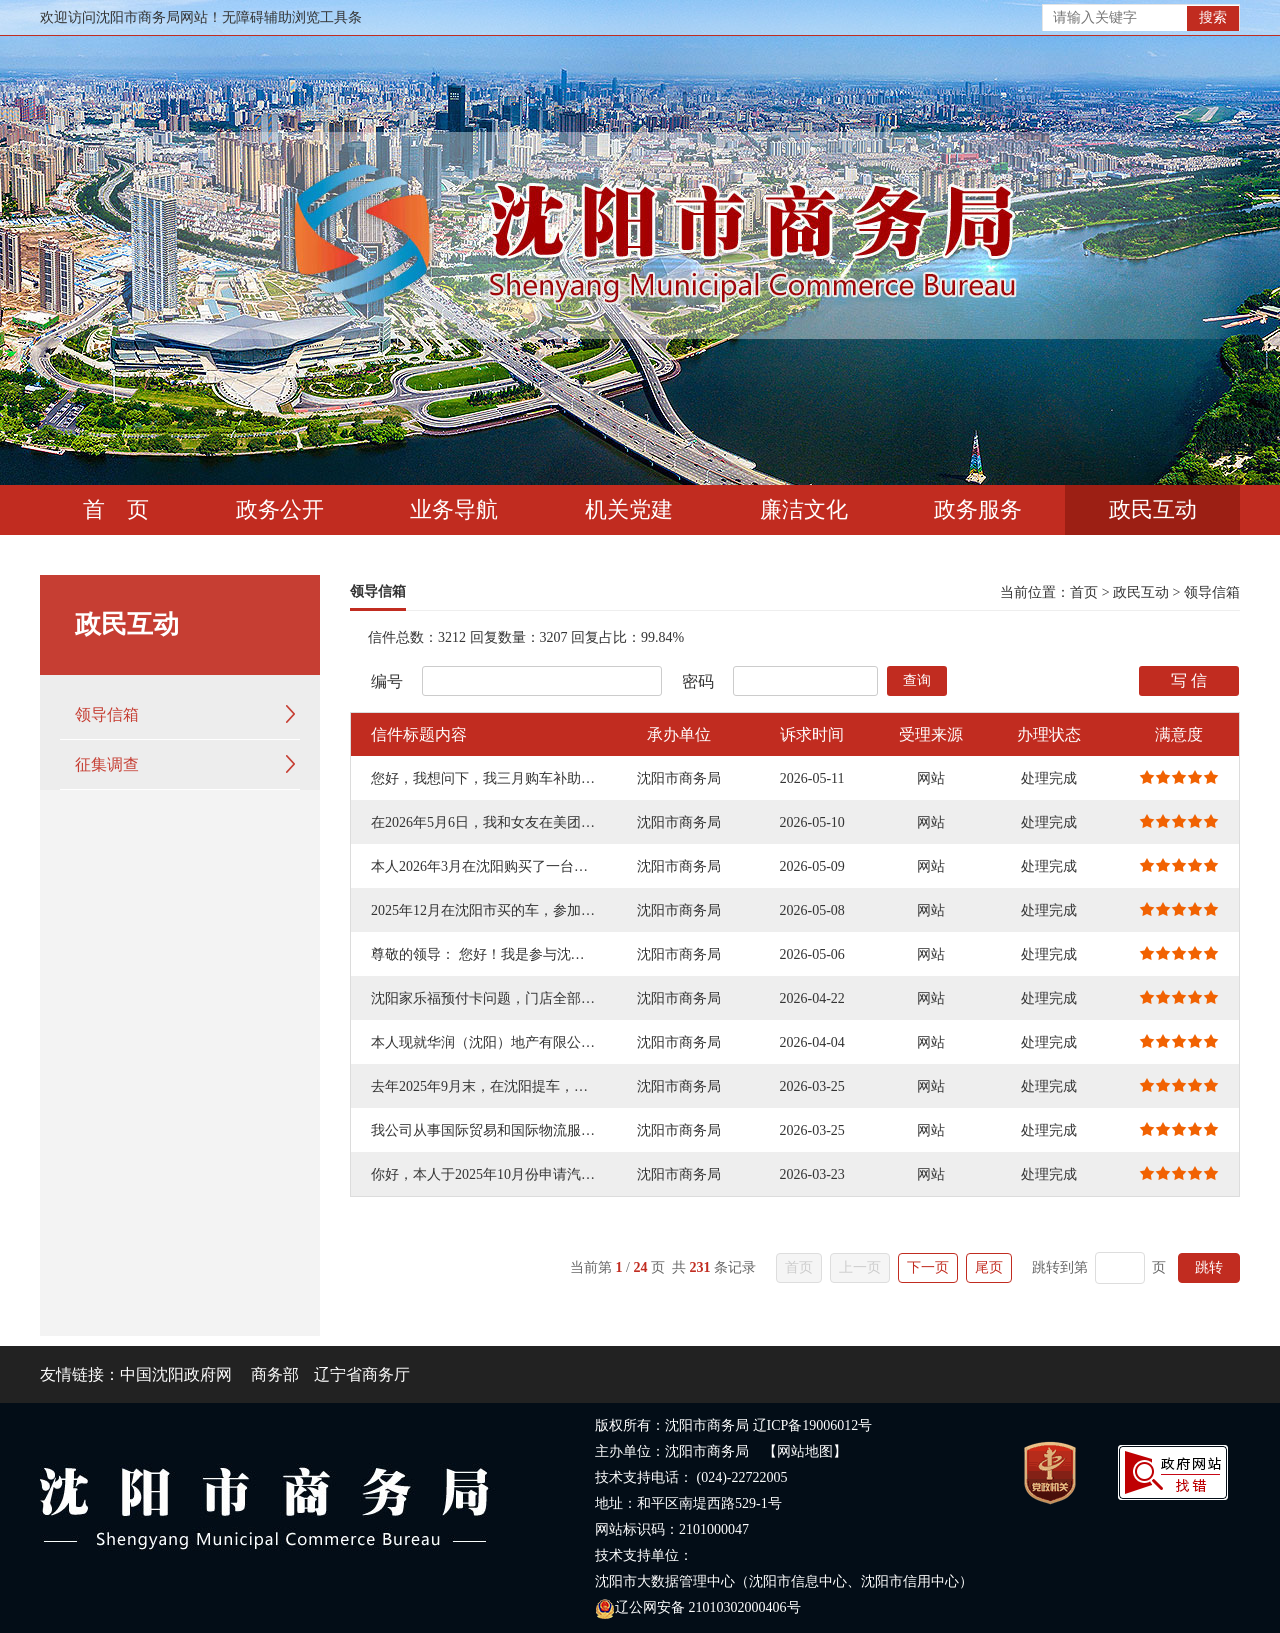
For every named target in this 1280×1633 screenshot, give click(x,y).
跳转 (1209, 1267)
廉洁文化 (804, 509)
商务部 (275, 1374)
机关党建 (629, 509)
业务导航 (454, 509)
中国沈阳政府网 (176, 1374)
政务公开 (280, 509)
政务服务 (978, 509)
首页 (1084, 592)
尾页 (989, 1267)
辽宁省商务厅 (362, 1374)
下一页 (928, 1267)
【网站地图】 (805, 1451)
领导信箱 (107, 714)
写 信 (1189, 680)
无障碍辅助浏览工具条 (292, 17)
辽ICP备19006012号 (813, 1425)
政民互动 (1153, 509)
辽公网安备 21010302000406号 (698, 1607)
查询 (917, 680)
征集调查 (107, 764)
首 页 (116, 509)
